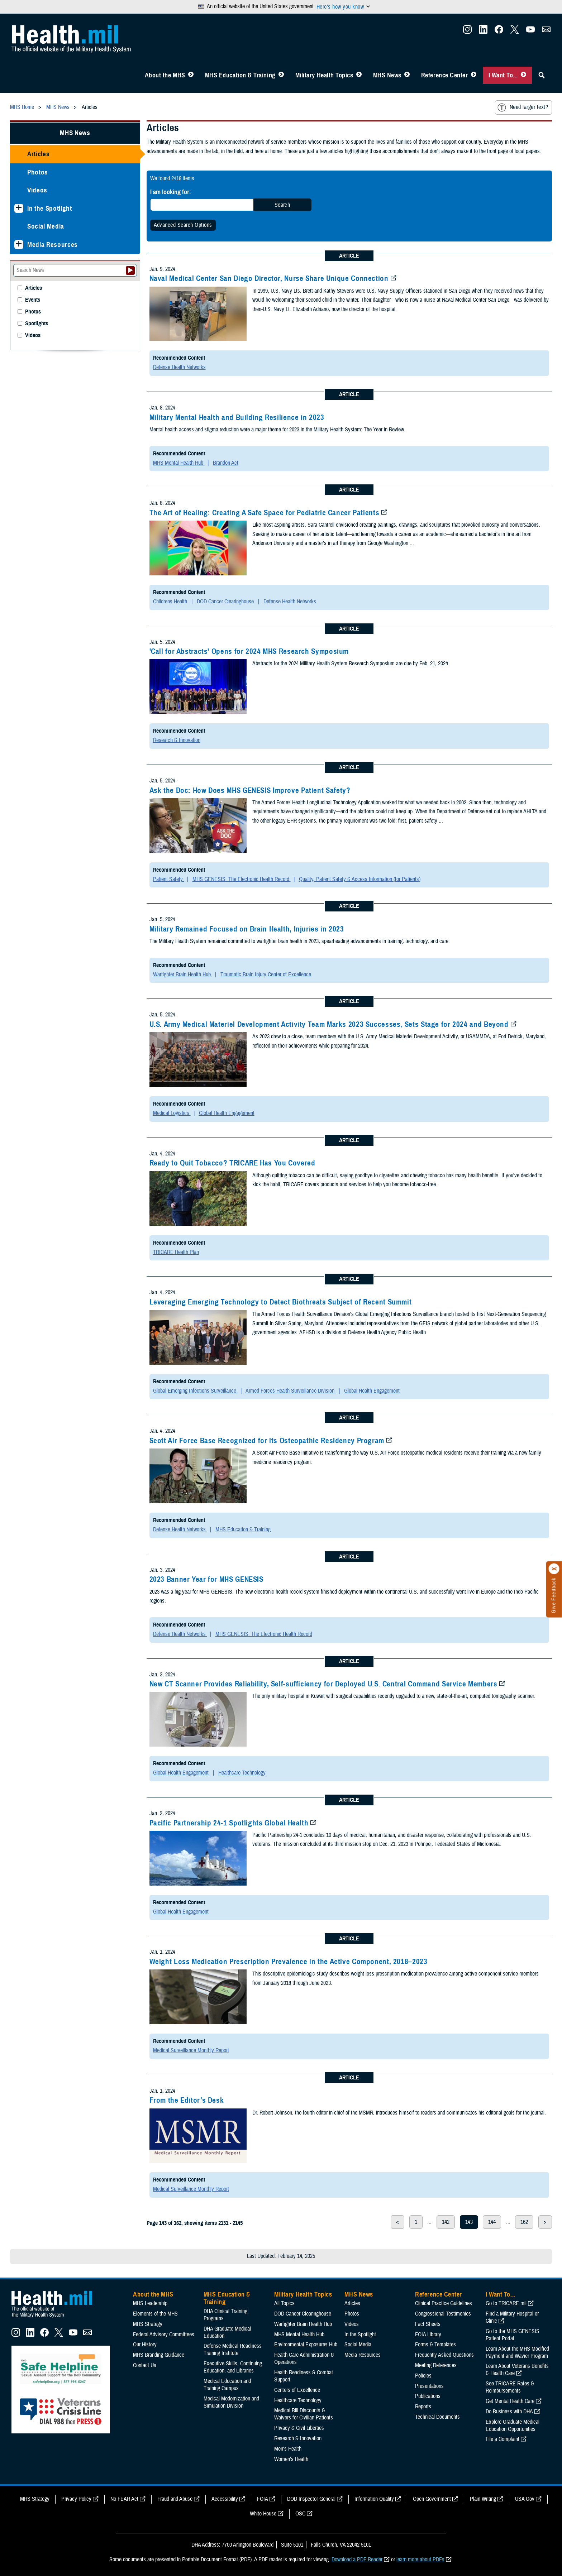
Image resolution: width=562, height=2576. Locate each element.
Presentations (429, 2386)
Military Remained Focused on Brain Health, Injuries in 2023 (246, 929)
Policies (423, 2375)
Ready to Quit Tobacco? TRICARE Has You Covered (232, 1163)
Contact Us (144, 2365)
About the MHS (165, 75)
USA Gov (524, 2499)
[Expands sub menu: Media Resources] (18, 244)
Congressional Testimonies (443, 2313)
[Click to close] (554, 1569)
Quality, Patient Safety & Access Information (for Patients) (359, 879)
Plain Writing (483, 2499)
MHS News (387, 75)
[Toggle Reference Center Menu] (473, 75)
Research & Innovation (176, 740)
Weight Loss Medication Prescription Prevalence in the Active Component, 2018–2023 (288, 1961)
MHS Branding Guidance (158, 2355)
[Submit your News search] (130, 270)
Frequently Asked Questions (444, 2355)
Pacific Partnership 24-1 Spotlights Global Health (229, 1823)
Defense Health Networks (179, 367)
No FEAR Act (124, 2499)
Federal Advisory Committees (163, 2334)
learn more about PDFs (420, 2559)
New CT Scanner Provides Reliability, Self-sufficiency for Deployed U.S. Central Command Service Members (323, 1684)
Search (282, 205)
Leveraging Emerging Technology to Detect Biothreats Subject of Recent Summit (280, 1302)
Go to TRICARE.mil (506, 2303)
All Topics (284, 2303)
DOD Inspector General (311, 2499)
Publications (427, 2396)
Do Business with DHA (509, 2411)
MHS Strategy (147, 2324)
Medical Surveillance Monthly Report (191, 2050)
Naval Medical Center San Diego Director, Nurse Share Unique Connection (269, 278)
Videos (37, 190)
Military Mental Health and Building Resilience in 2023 (236, 417)
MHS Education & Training (240, 75)
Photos (37, 172)
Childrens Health (171, 601)
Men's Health (287, 2448)
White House (263, 2513)
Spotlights (36, 323)
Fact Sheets (427, 2324)
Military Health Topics (324, 75)
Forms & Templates (435, 2344)
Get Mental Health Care (510, 2401)
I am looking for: (170, 192)
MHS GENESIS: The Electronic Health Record (241, 879)
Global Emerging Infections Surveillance (195, 1390)
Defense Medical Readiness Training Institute (233, 2349)
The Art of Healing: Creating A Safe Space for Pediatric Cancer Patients (264, 512)
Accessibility (224, 2499)
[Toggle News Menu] (407, 75)
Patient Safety (168, 879)
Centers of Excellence (297, 2390)
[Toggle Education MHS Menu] (281, 75)
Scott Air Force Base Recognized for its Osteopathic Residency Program (266, 1440)
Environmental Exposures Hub (305, 2344)
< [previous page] (397, 2222)
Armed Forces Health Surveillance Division (291, 1390)
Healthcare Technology (242, 1772)
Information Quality (374, 2499)
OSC (300, 2513)
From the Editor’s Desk (186, 2100)
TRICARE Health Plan (176, 1252)
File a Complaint (502, 2439)
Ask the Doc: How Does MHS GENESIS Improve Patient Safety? (250, 790)
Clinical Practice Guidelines (443, 2303)
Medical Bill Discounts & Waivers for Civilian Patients (303, 2414)
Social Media (45, 226)
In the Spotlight (49, 208)
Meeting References (436, 2365)
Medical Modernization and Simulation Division (231, 2402)
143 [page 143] (469, 2222)
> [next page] (545, 2222)
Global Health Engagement (226, 1113)
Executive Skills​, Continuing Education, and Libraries (233, 2367)
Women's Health (291, 2459)
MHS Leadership (150, 2303)
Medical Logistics (172, 1113)
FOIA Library (428, 2334)
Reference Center (444, 75)
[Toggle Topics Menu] (359, 75)
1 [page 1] (416, 2222)
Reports (423, 2406)
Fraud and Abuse (174, 2499)
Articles (38, 154)
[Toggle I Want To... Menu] (523, 75)
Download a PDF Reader (357, 2559)
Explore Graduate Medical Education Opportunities (512, 2425)
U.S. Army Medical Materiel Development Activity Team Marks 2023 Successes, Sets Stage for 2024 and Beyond (329, 1024)
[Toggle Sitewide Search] (541, 75)
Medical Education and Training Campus (227, 2385)
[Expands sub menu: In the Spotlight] (18, 208)
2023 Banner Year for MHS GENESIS (206, 1579)
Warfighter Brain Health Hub (182, 974)
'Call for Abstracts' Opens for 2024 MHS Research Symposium (249, 651)
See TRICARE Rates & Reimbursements (510, 2387)
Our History (145, 2344)
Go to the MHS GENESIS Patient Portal (512, 2335)
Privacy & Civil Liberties (299, 2428)
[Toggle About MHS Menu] (191, 75)
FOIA (262, 2499)
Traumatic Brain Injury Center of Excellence (265, 974)
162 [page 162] (524, 2222)
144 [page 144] (492, 2222)
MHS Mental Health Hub (179, 462)
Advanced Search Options (183, 225)
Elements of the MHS (155, 2313)
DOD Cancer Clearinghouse (226, 601)
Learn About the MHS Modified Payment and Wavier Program (517, 2352)
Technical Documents (437, 2417)
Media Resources (52, 244)
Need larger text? (522, 107)
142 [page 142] (445, 2222)
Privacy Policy (76, 2499)
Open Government (432, 2499)
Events (32, 300)
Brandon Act (225, 462)
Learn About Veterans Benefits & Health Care (517, 2369)
